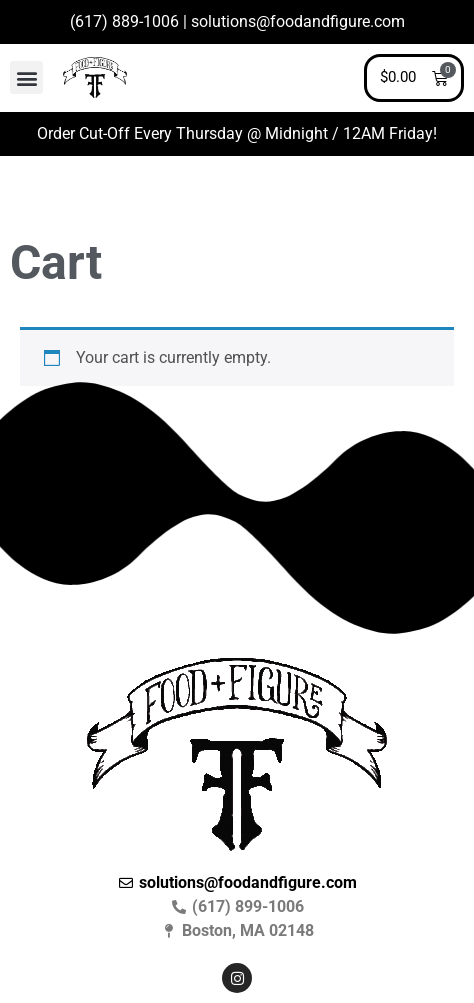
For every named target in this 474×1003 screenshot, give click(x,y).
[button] (26, 77)
